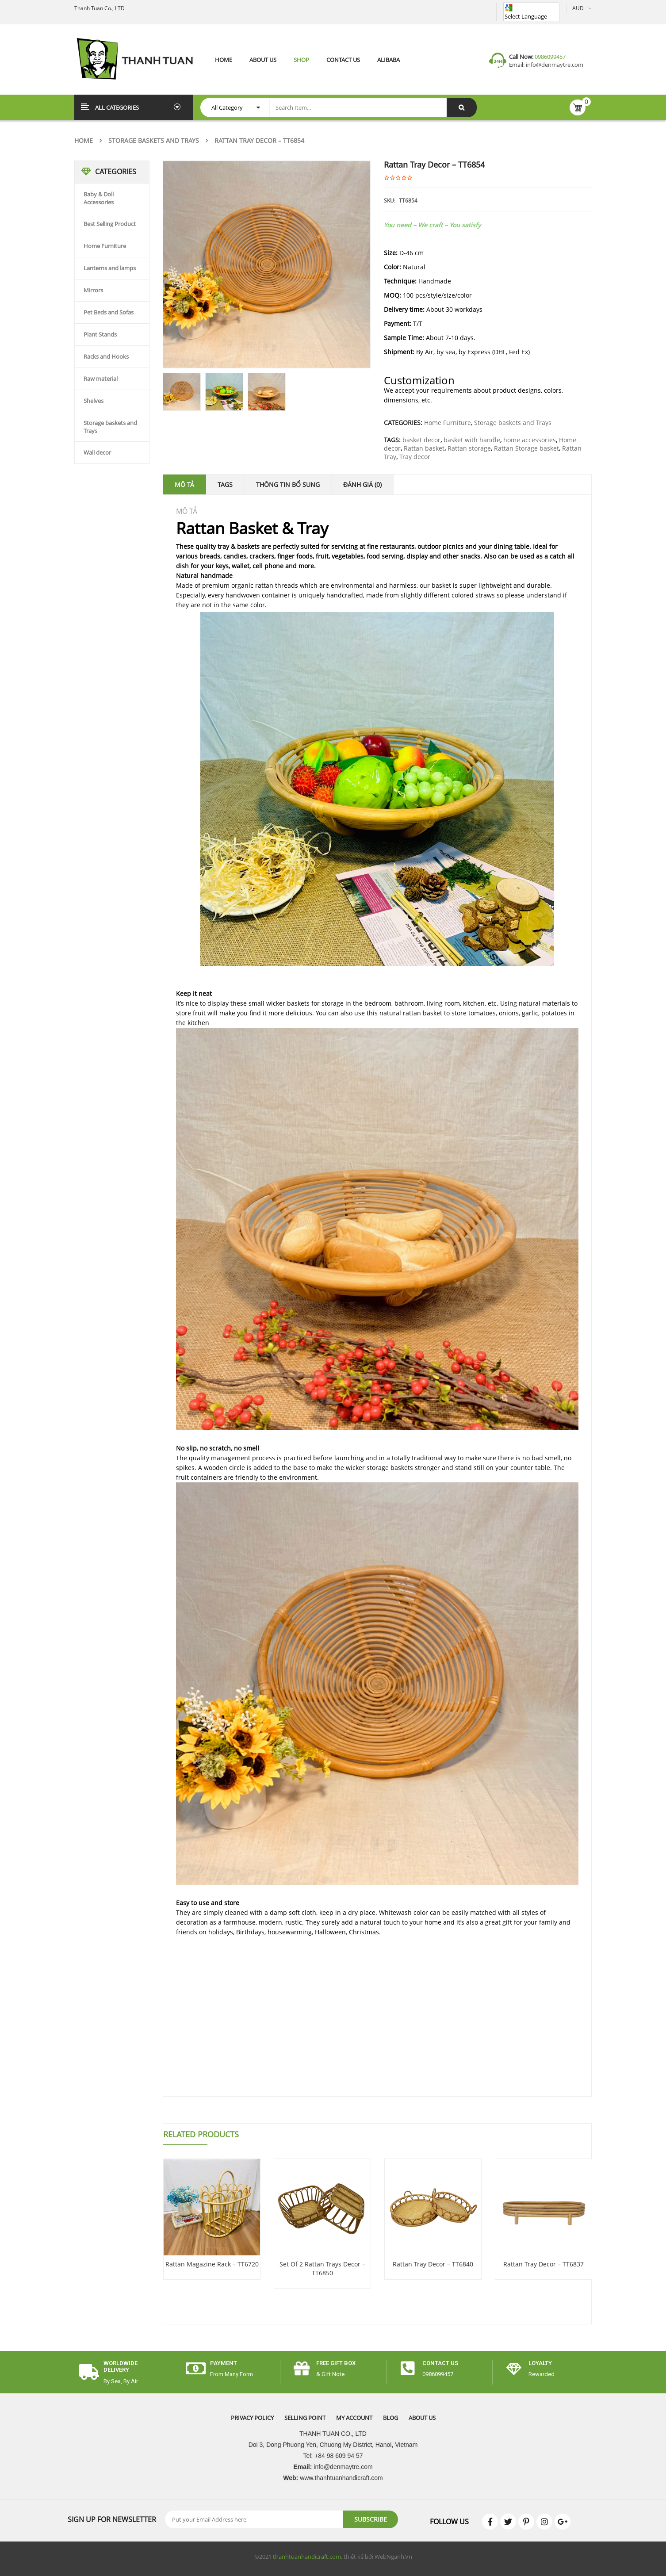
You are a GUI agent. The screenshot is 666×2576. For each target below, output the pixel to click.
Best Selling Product (110, 224)
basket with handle (472, 440)
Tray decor (414, 456)
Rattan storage (469, 448)
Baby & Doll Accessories (99, 198)
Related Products (201, 2134)
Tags (225, 484)
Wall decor (97, 452)
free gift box (336, 2363)
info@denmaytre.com (553, 65)
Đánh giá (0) (362, 484)
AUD (578, 8)
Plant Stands (100, 334)
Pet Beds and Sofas (109, 312)
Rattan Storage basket (526, 448)
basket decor (421, 440)
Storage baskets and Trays (153, 140)
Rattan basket (424, 448)
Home (83, 140)
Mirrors (93, 290)
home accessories (529, 440)
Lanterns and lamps (110, 268)
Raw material (101, 379)
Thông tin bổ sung (288, 484)
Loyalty (540, 2363)
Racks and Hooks (106, 356)
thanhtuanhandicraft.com (307, 2557)
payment (223, 2363)
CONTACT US (440, 2363)
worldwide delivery (120, 2366)
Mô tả (184, 484)
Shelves (93, 401)
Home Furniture (105, 246)
